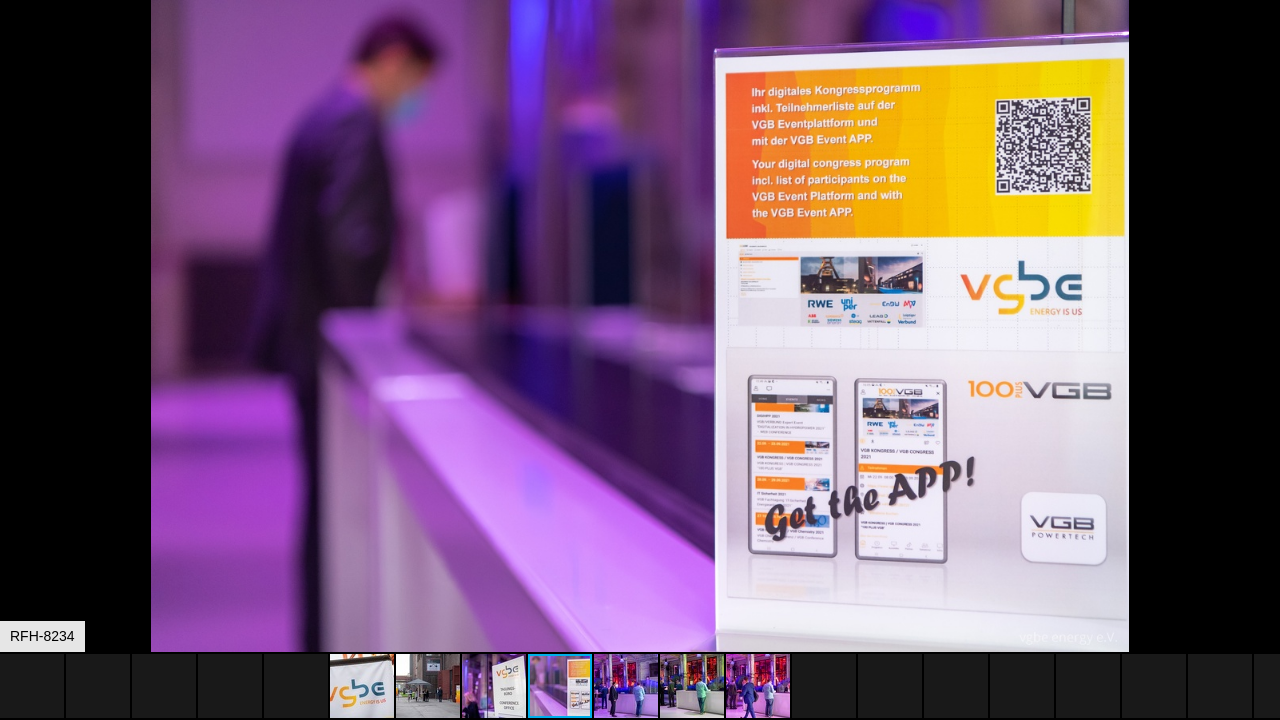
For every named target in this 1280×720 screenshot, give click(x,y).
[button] (1262, 52)
